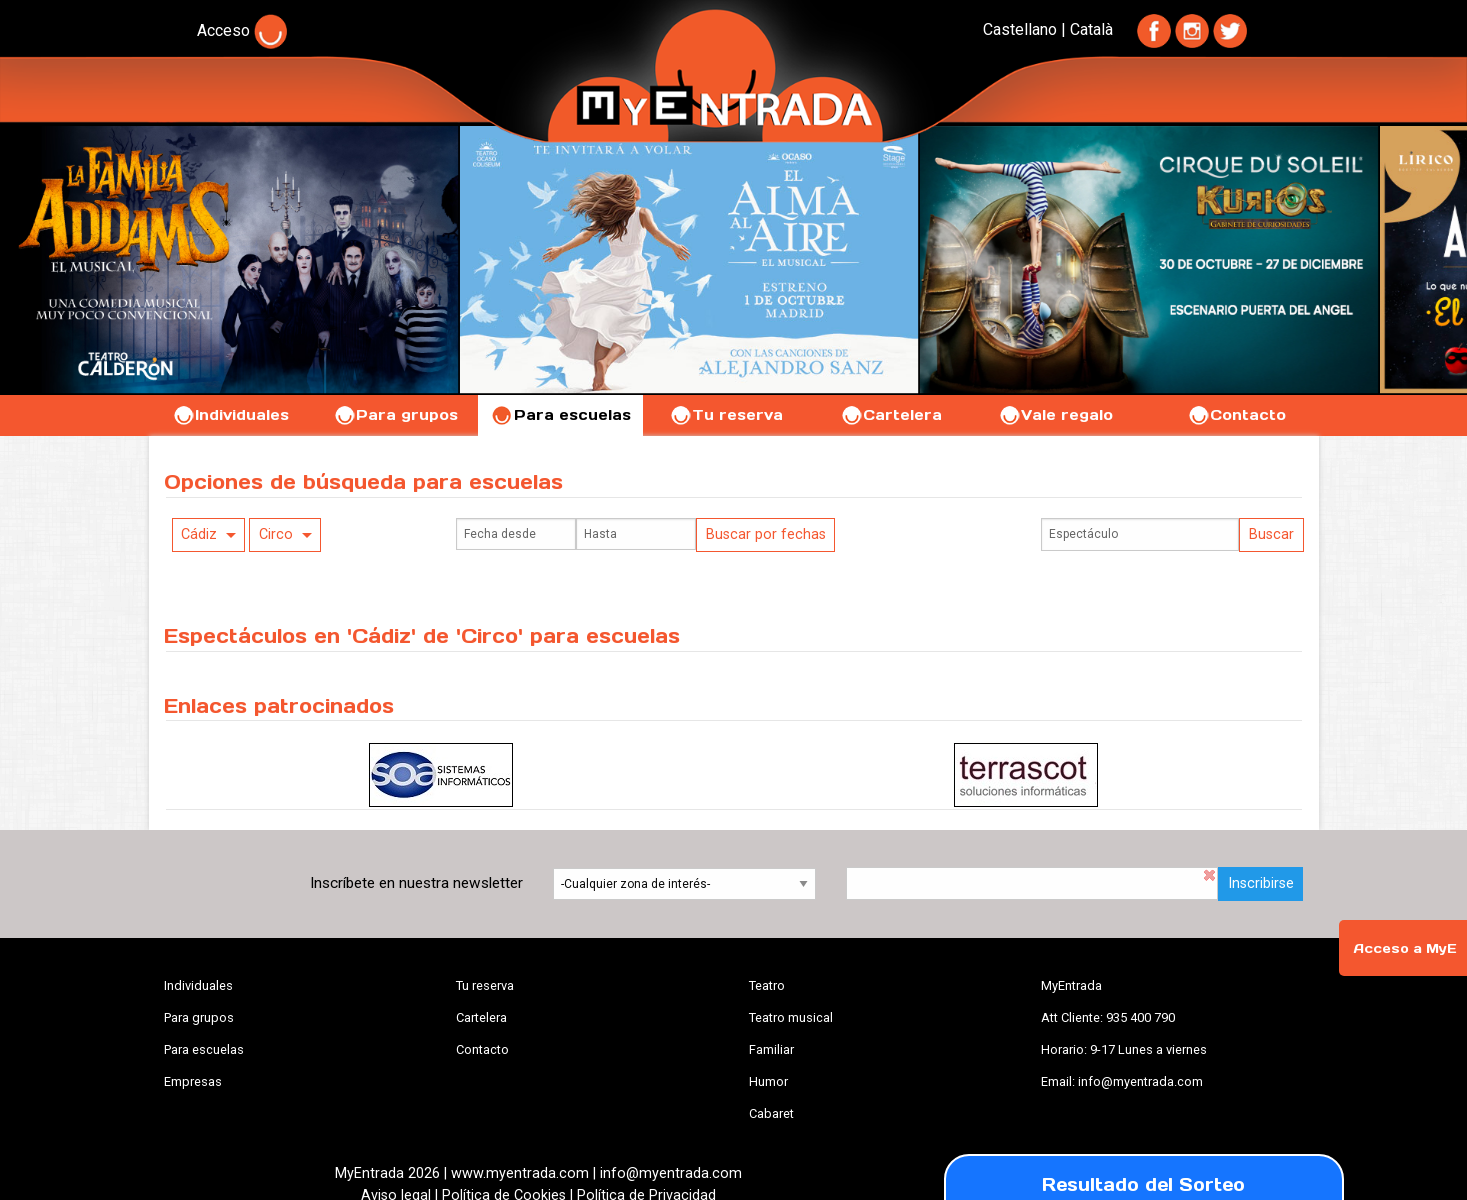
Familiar (771, 1049)
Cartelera (891, 415)
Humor (768, 1081)
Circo (276, 534)
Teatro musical (791, 1017)
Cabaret (771, 1113)
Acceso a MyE (1405, 948)
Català (1091, 29)
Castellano (1020, 29)
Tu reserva (726, 415)
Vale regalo (1055, 415)
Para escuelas (561, 415)
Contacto (1236, 415)
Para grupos (395, 415)
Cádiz (199, 534)
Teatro (767, 985)
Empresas (193, 1081)
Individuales (230, 415)
